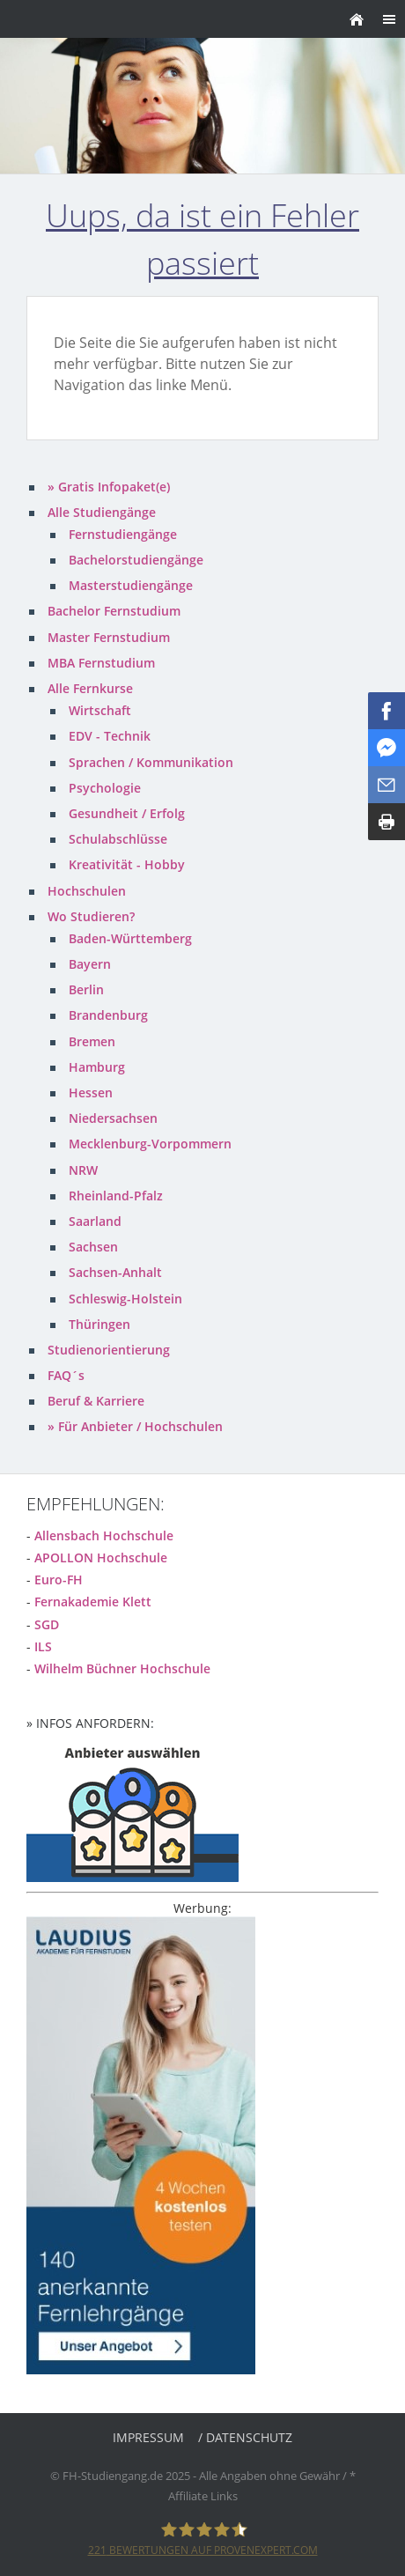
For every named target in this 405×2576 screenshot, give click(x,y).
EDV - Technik (110, 735)
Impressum (148, 2437)
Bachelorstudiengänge (136, 559)
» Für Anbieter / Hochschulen (135, 1426)
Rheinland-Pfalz (116, 1195)
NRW (83, 1170)
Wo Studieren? (91, 916)
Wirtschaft (100, 710)
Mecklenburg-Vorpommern (150, 1143)
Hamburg (97, 1067)
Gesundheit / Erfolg (127, 813)
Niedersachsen (113, 1118)
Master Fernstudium (109, 637)
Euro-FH (58, 1579)
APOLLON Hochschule (100, 1557)
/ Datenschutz (245, 2437)
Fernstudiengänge (123, 534)
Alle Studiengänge (102, 512)
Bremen (92, 1041)
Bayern (90, 964)
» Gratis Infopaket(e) (109, 486)
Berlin (86, 989)
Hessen (91, 1092)
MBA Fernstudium (101, 662)
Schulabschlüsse (118, 838)
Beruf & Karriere (96, 1400)
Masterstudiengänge (131, 585)
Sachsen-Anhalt (115, 1272)
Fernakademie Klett (92, 1601)
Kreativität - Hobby (127, 864)
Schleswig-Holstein (125, 1298)
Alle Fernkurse (90, 688)
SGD (46, 1624)
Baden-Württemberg (130, 938)
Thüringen (99, 1324)
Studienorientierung (109, 1349)
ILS (43, 1646)
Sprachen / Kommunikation (151, 762)
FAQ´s (66, 1375)
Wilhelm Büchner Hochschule (122, 1668)
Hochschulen (87, 890)
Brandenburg (108, 1015)
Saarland (95, 1221)
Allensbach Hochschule (103, 1535)
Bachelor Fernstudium (114, 610)
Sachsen (93, 1246)
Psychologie (105, 787)
